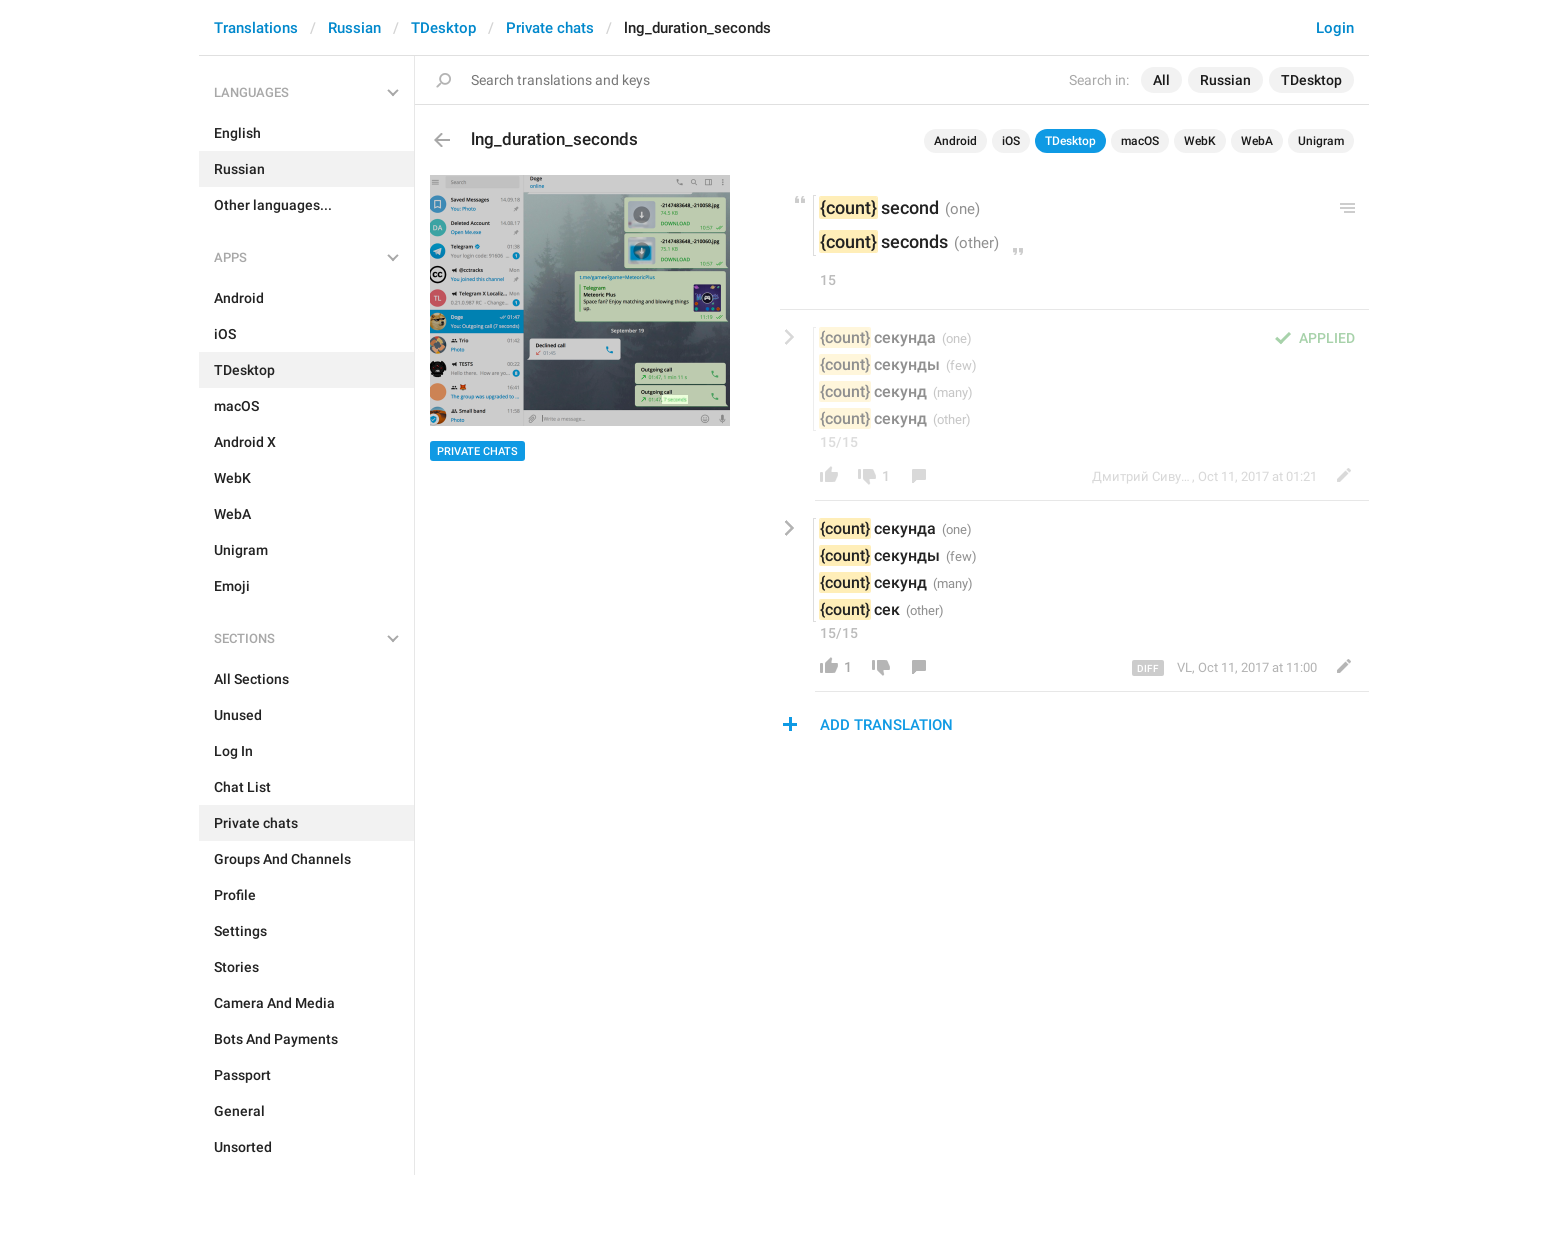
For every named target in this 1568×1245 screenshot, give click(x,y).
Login (1335, 28)
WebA (1257, 141)
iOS (1011, 141)
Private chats (550, 28)
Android (955, 141)
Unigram (1321, 141)
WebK (1200, 141)
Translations (256, 28)
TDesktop (443, 28)
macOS (1140, 141)
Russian (354, 28)
